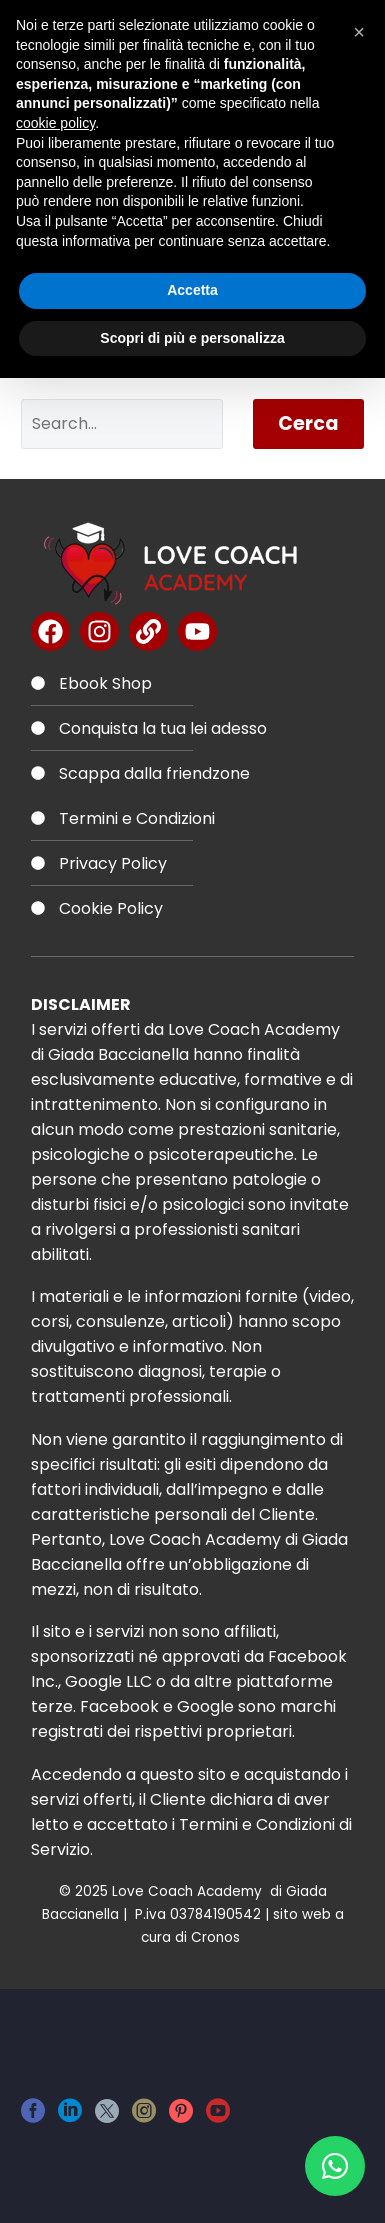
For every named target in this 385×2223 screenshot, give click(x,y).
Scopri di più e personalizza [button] (192, 338)
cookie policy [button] (55, 123)
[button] (359, 32)
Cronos (217, 1937)
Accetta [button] (192, 290)
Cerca (308, 423)
